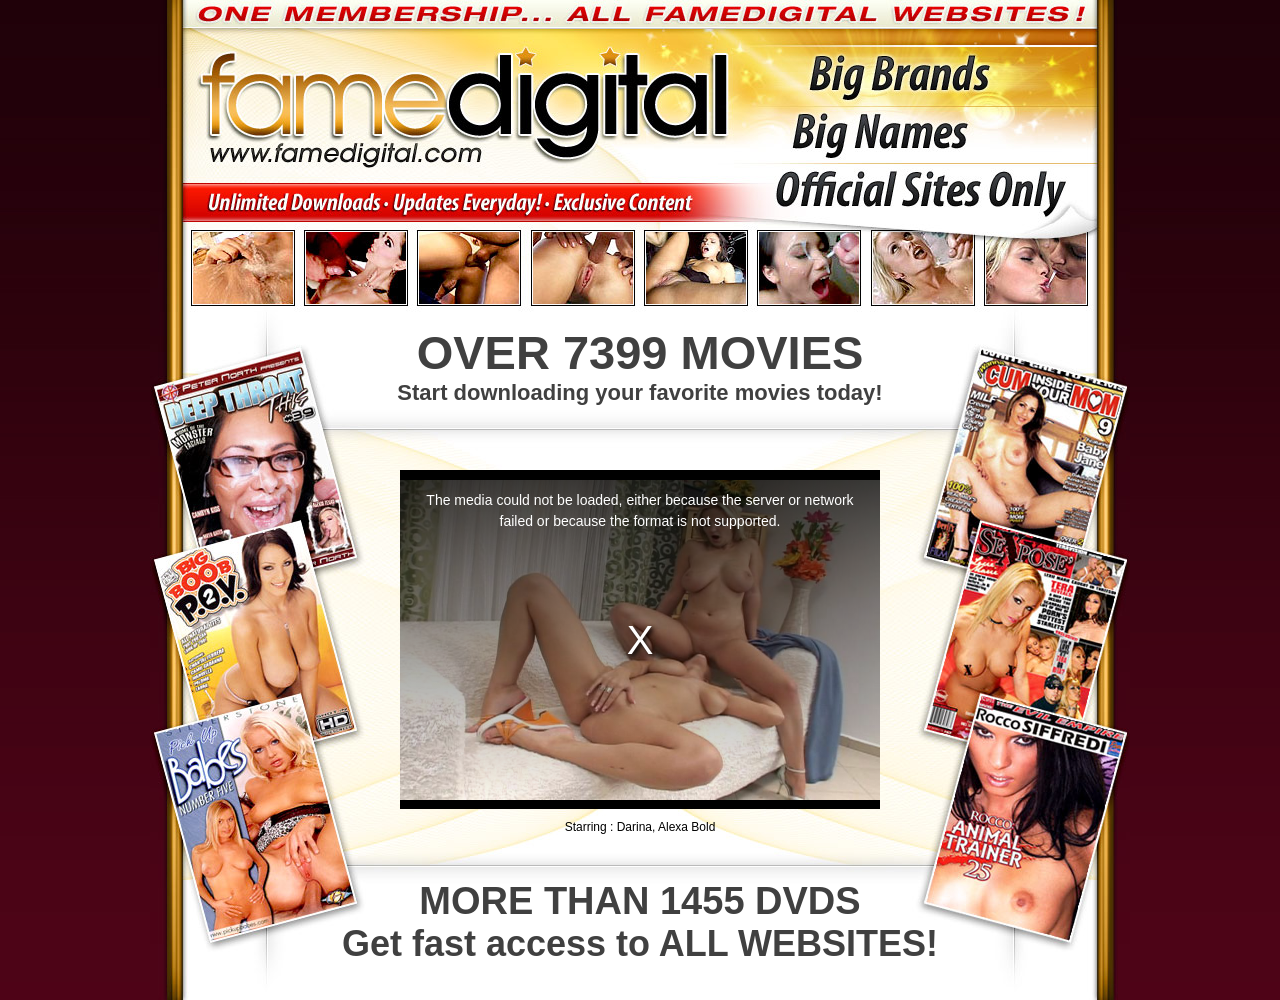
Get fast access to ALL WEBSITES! (640, 922)
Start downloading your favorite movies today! (640, 365)
